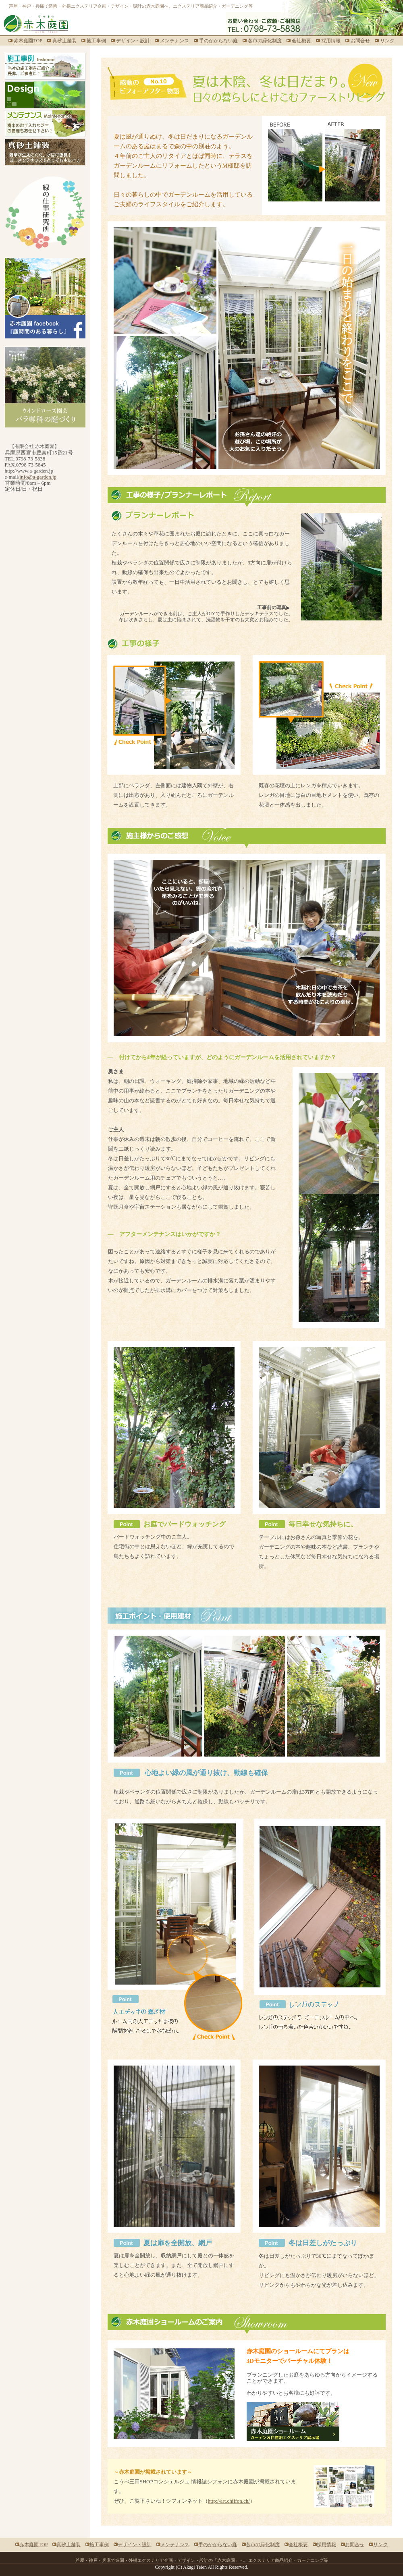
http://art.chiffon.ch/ (229, 2501)
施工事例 (96, 41)
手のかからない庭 (218, 41)
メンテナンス (174, 41)
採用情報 (331, 41)
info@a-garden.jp (37, 477)
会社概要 (301, 41)
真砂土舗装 (64, 41)
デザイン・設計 (133, 41)
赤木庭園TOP (28, 41)
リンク (387, 41)
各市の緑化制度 (265, 41)
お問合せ (360, 41)
